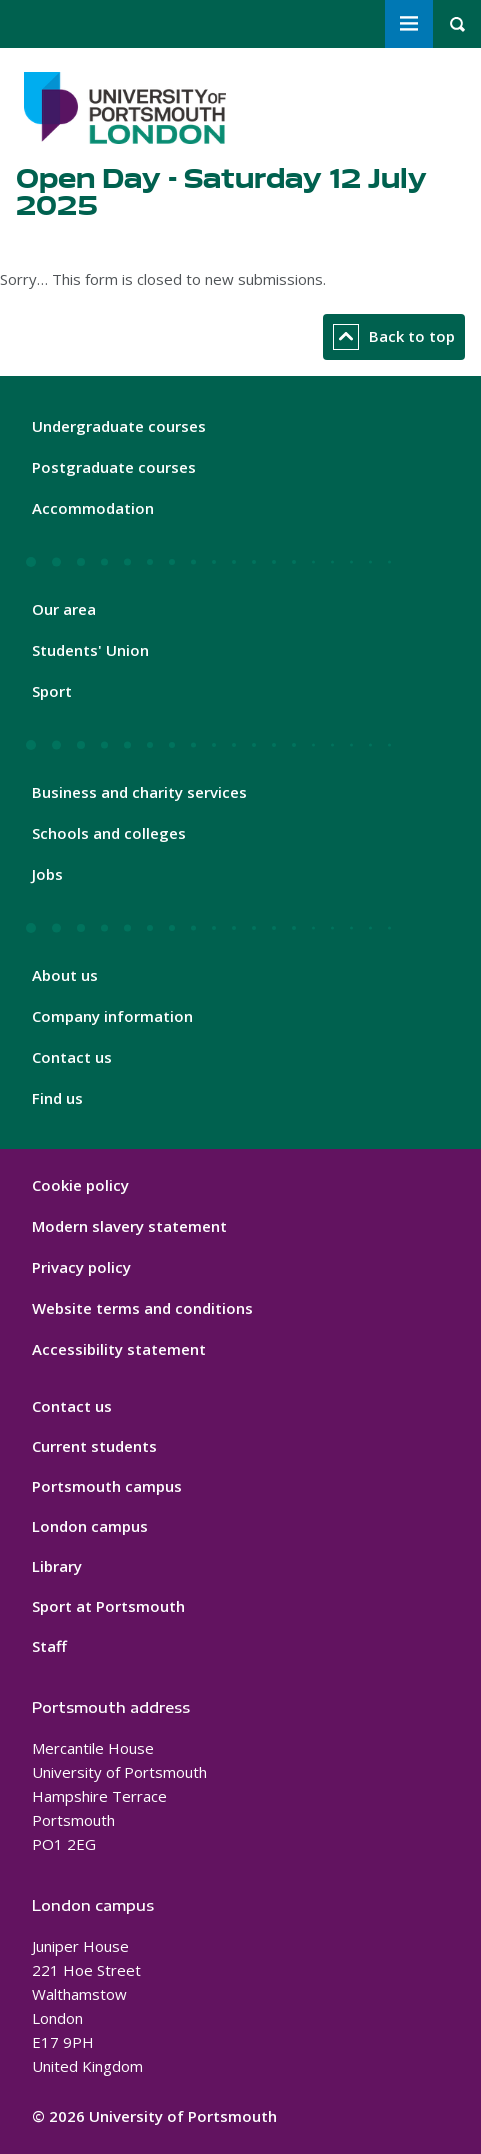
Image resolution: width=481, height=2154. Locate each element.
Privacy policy (81, 1267)
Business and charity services (139, 792)
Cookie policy (80, 1185)
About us (65, 975)
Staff (49, 1646)
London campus (90, 1526)
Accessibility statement (119, 1349)
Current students (94, 1446)
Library (57, 1566)
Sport (52, 691)
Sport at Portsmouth (108, 1606)
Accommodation (93, 508)
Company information (112, 1016)
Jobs (47, 874)
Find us (57, 1098)
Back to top (394, 337)
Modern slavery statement (129, 1226)
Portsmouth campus (107, 1486)
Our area (64, 609)
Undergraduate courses (119, 426)
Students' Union (90, 650)
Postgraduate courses (114, 467)
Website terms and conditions (142, 1308)
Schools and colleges (109, 833)
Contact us (72, 1057)
